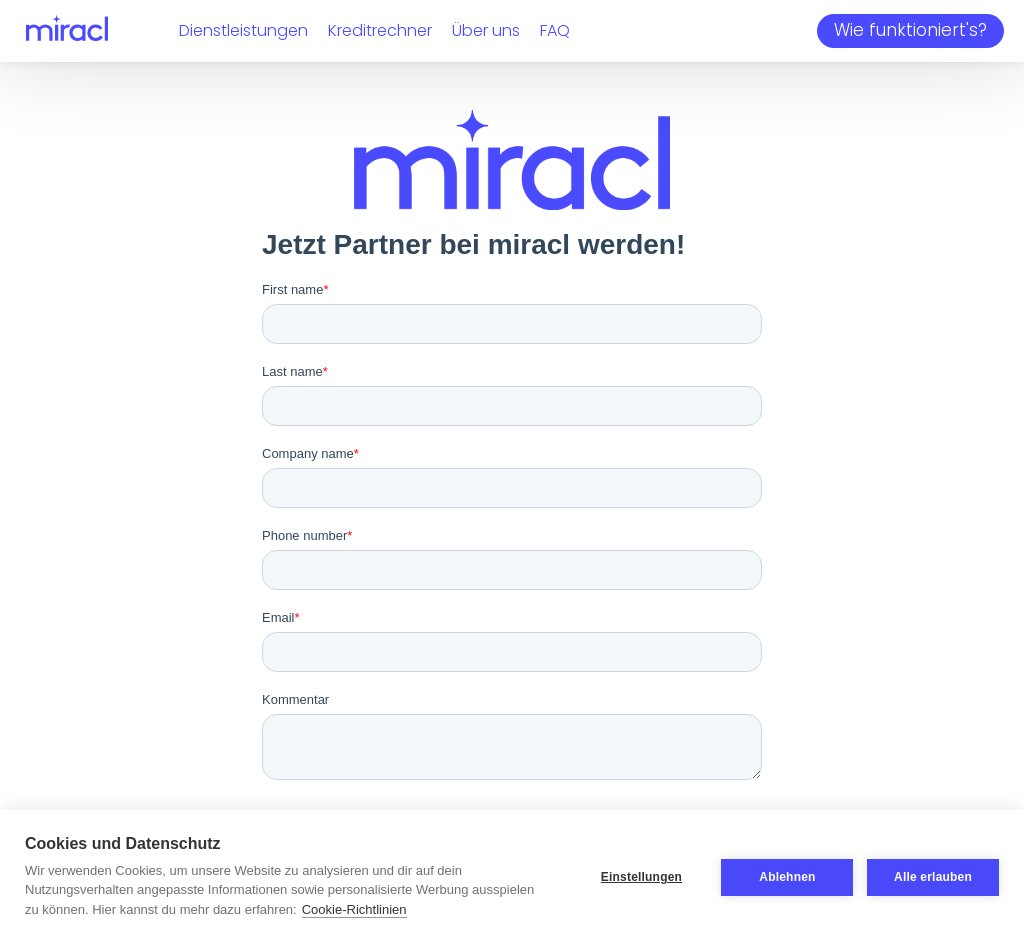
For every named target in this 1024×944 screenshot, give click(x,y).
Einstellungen (640, 877)
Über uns (486, 30)
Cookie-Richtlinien (354, 909)
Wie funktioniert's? (910, 30)
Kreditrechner (380, 30)
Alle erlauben (933, 877)
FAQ (555, 30)
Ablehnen (787, 877)
